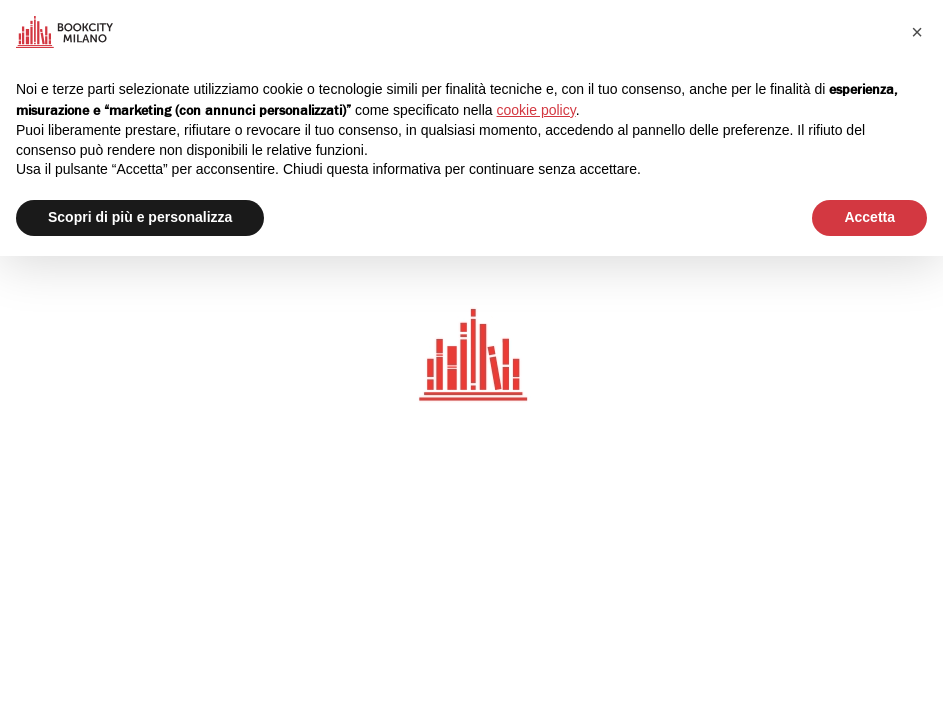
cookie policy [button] (536, 110)
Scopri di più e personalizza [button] (140, 217)
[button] (917, 32)
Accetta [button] (869, 217)
